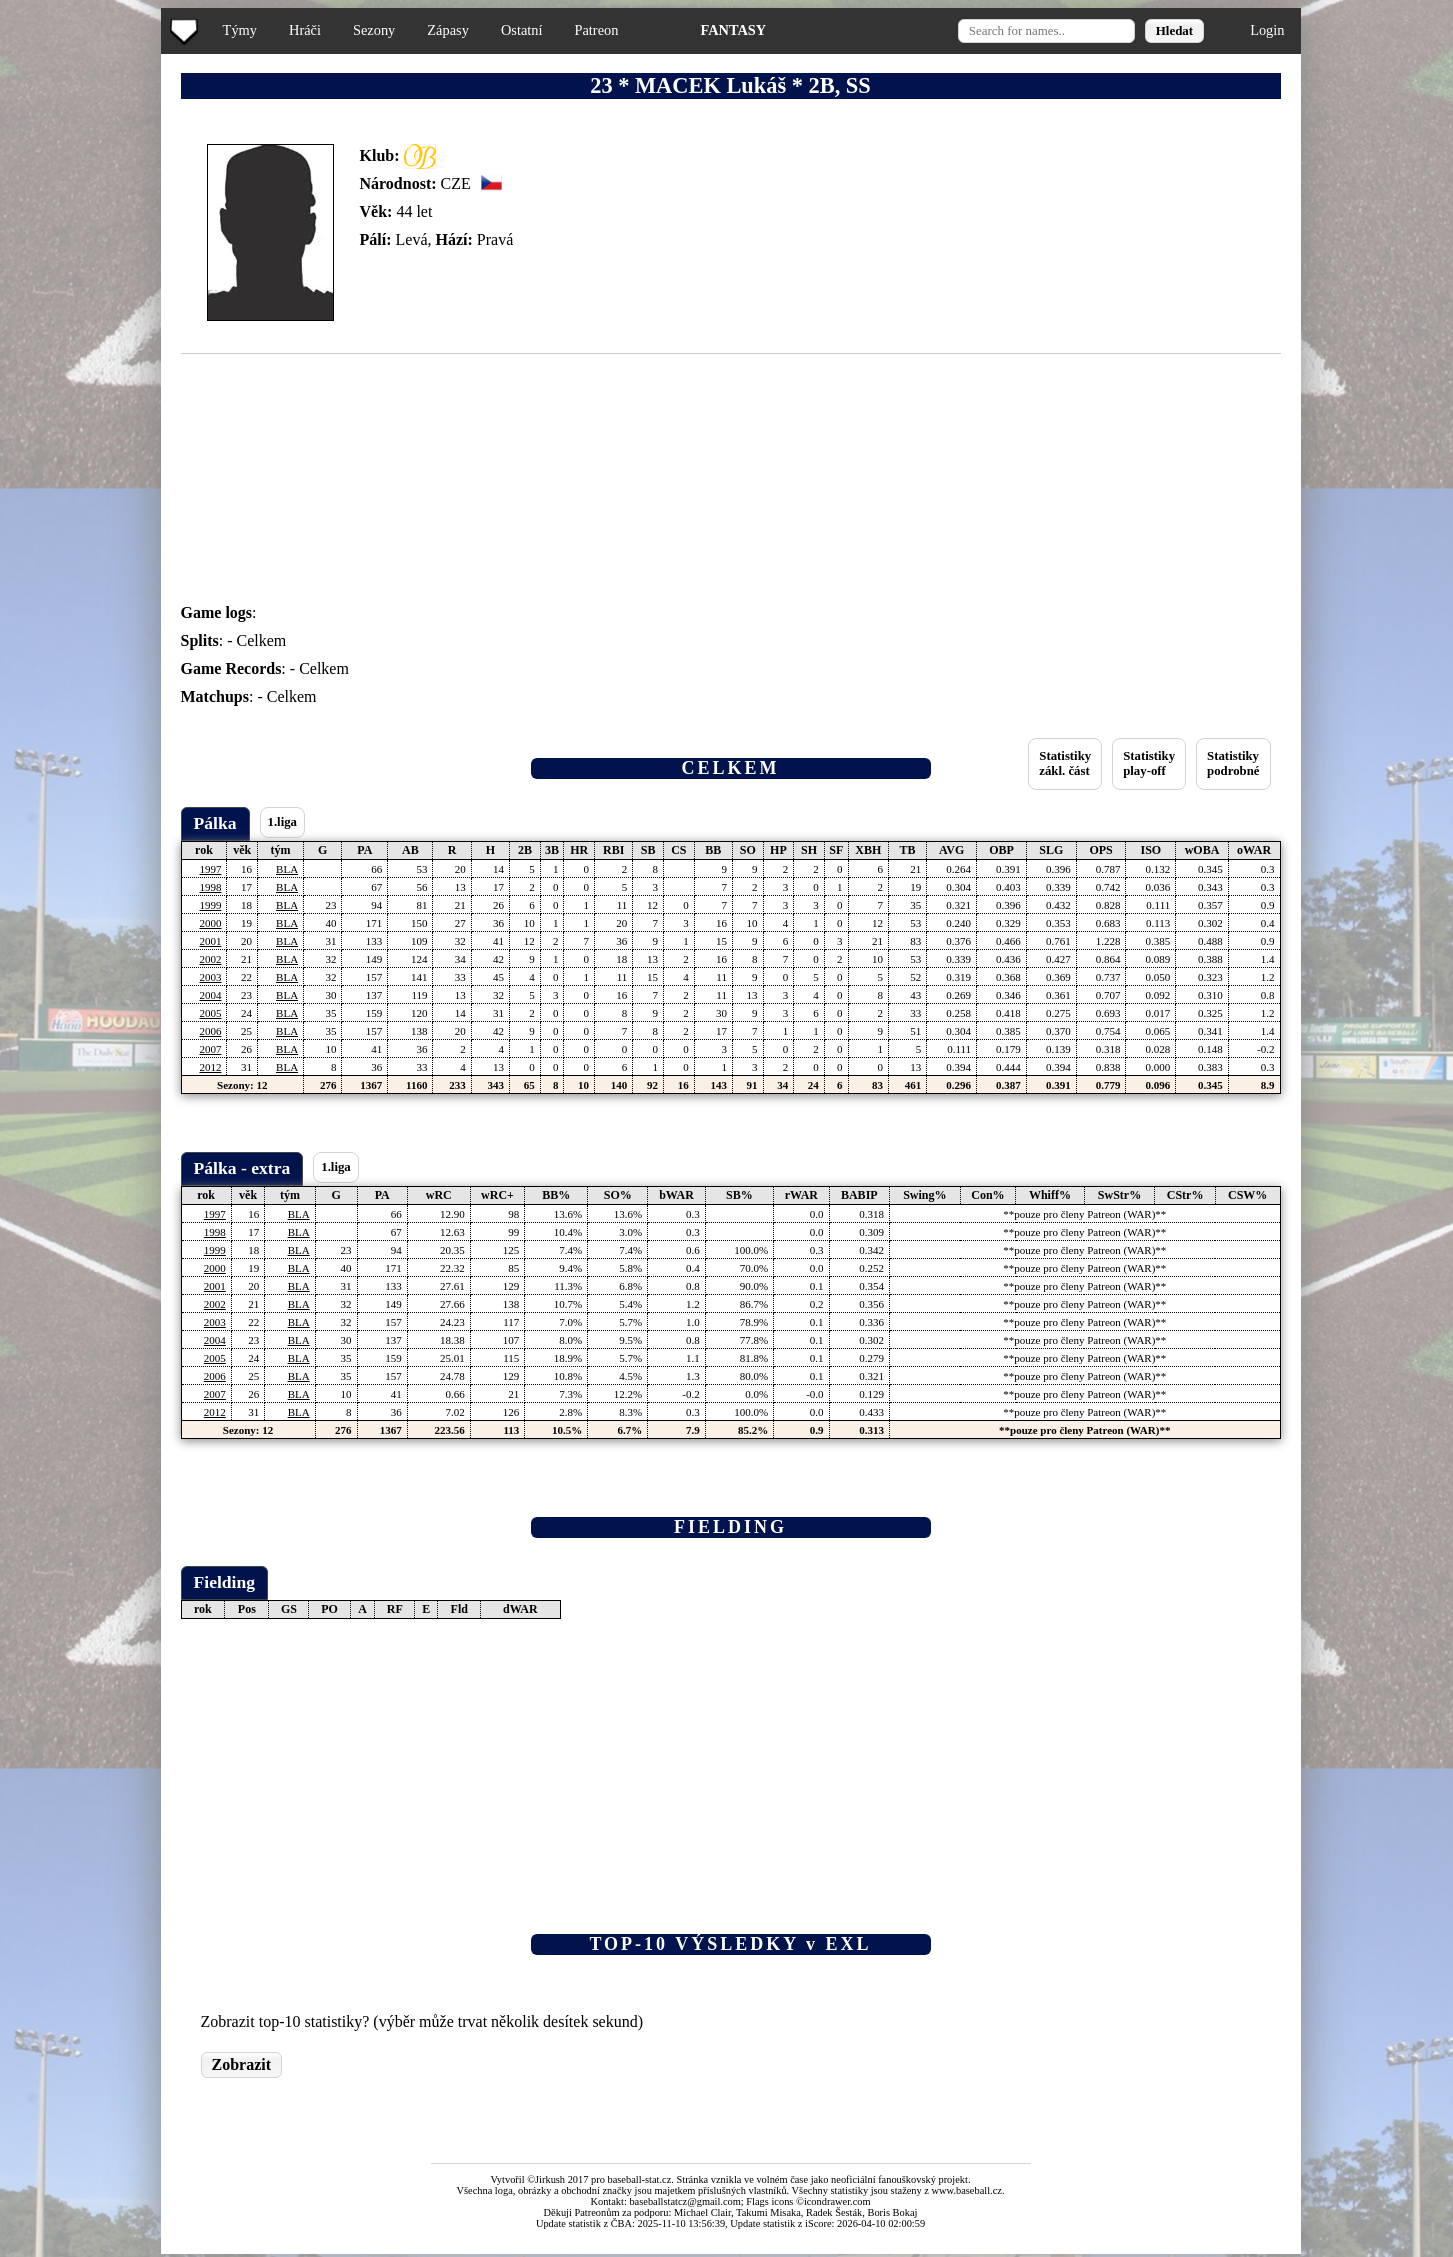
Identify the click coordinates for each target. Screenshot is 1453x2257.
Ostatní (522, 30)
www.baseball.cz (967, 2190)
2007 (210, 1049)
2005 (210, 1013)
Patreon (596, 30)
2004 (210, 995)
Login (1267, 30)
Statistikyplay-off (1149, 763)
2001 (210, 941)
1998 (210, 887)
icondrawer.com (837, 2201)
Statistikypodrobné (1233, 763)
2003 (210, 977)
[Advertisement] (83, 400)
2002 (210, 959)
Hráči (305, 30)
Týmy (240, 30)
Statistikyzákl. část (1065, 763)
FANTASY (733, 30)
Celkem (262, 640)
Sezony (374, 30)
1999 (210, 905)
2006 (210, 1031)
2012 (210, 1067)
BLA (287, 869)
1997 (210, 869)
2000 (210, 923)
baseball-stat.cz (640, 2179)
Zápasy (448, 30)
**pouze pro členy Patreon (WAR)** (1084, 1214)
